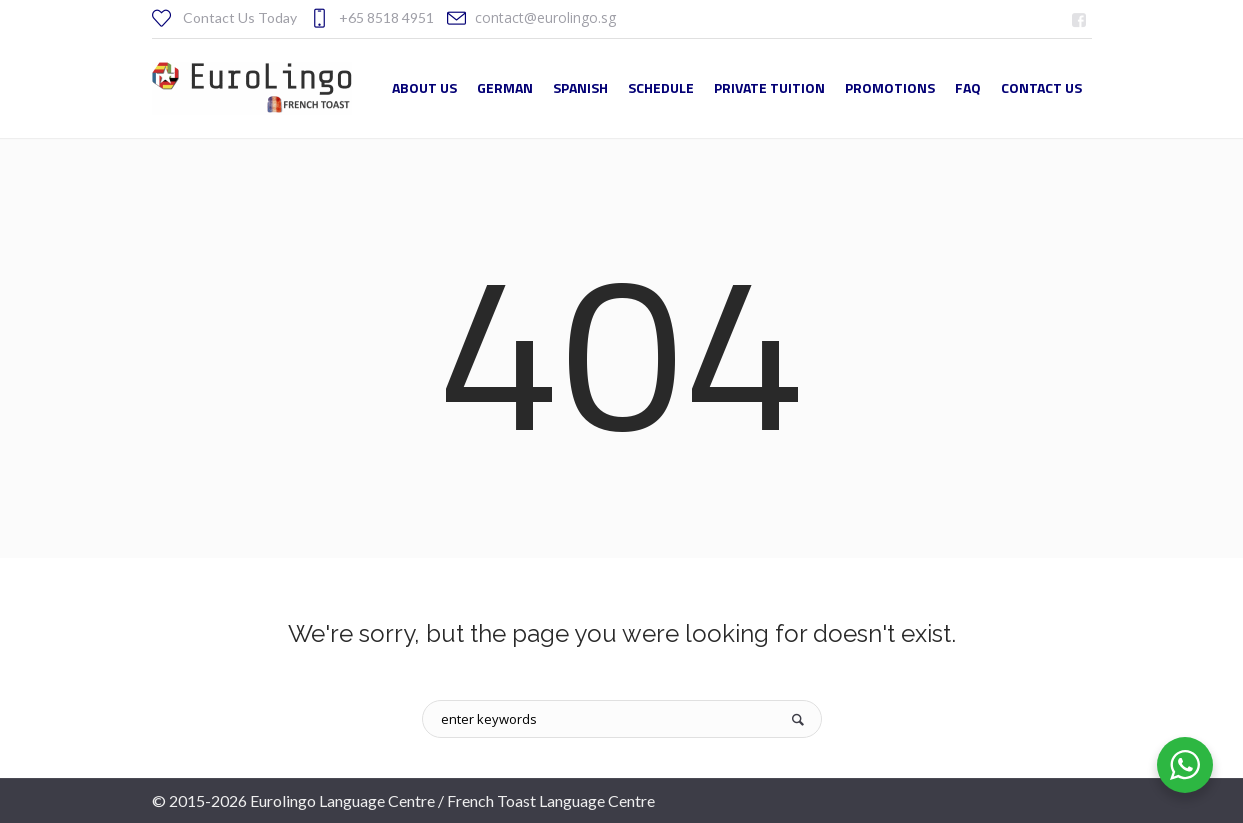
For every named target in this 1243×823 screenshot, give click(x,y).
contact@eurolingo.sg (545, 17)
